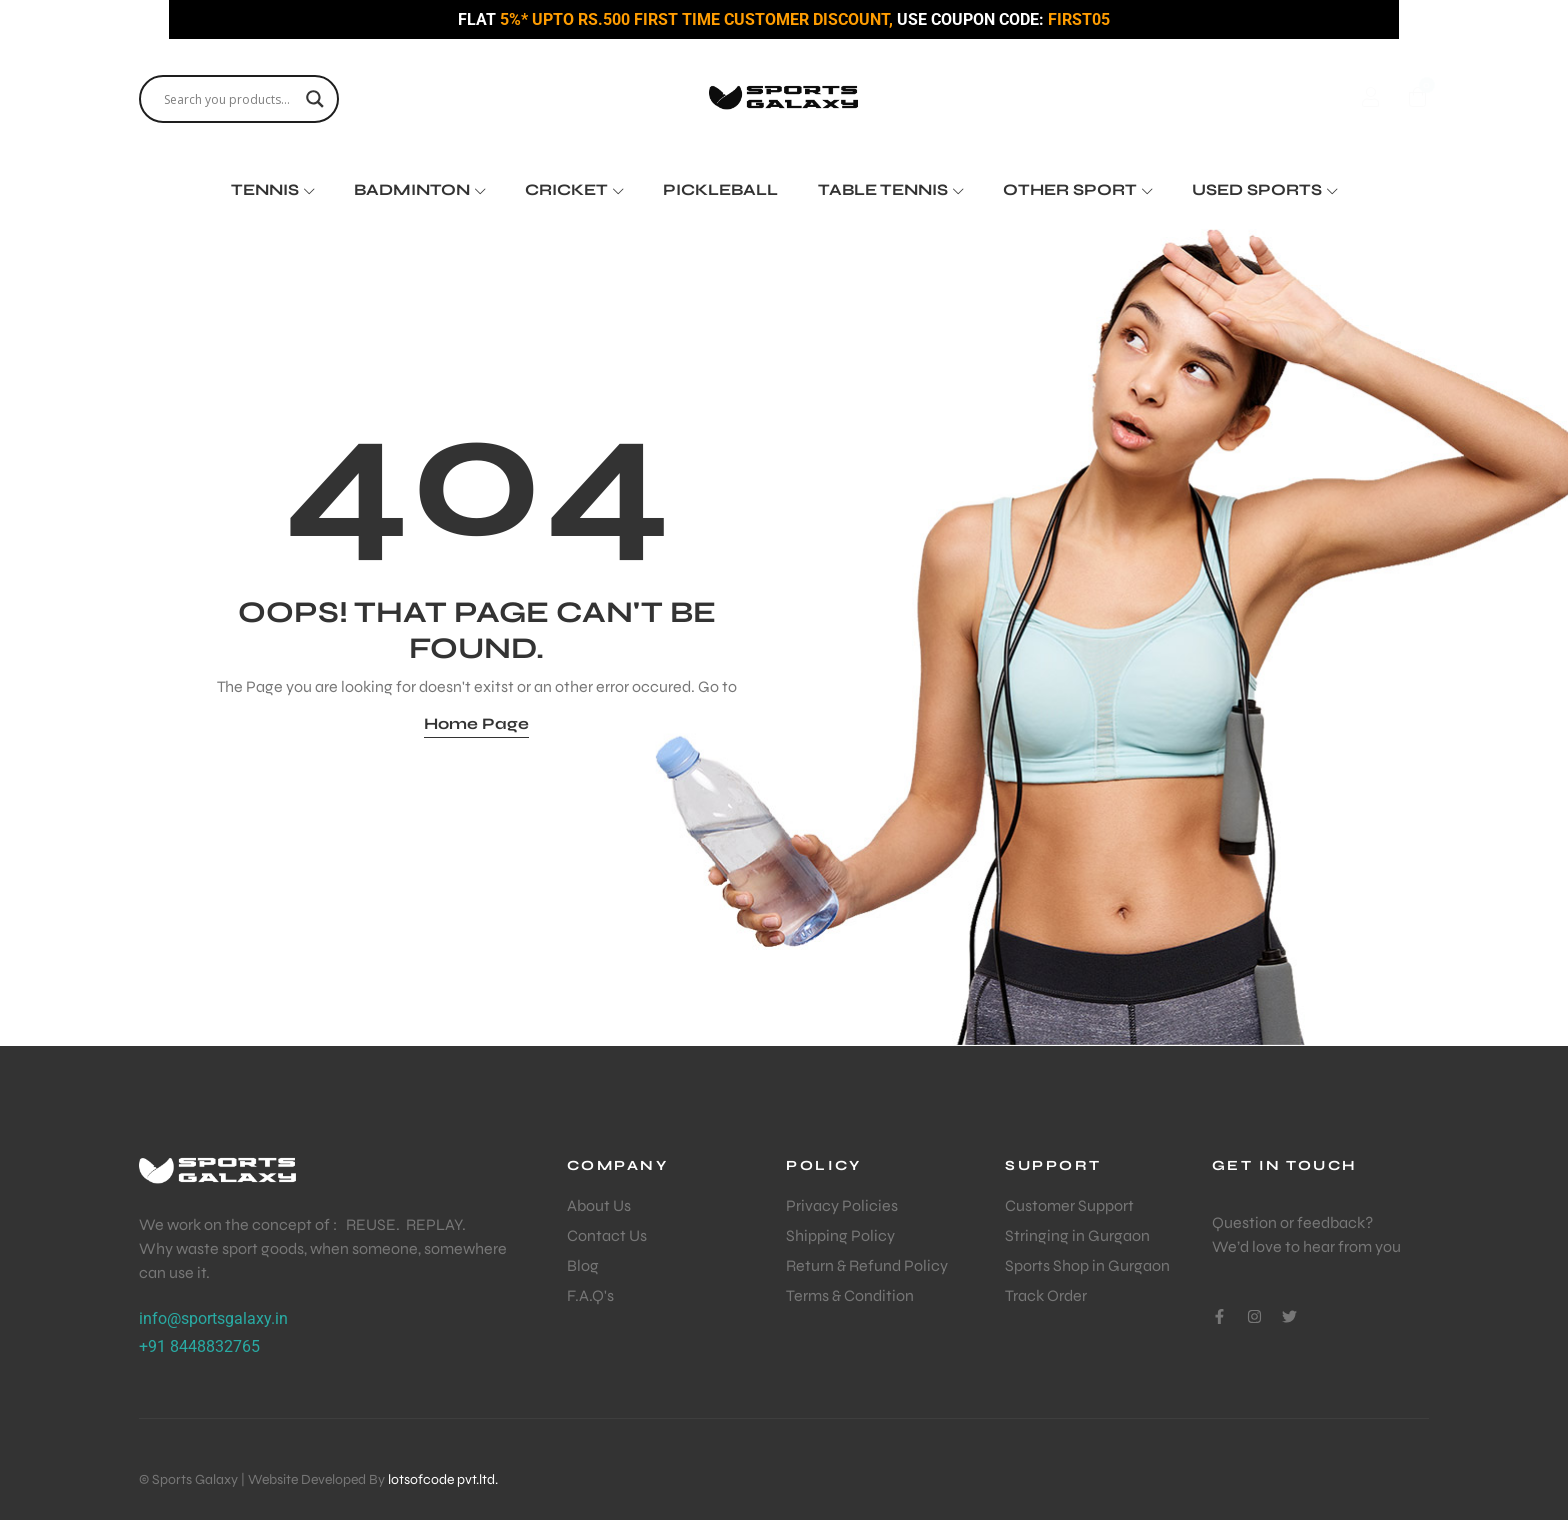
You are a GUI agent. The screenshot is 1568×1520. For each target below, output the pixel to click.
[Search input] (230, 99)
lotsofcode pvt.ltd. (443, 1479)
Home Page (476, 723)
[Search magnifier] (315, 99)
